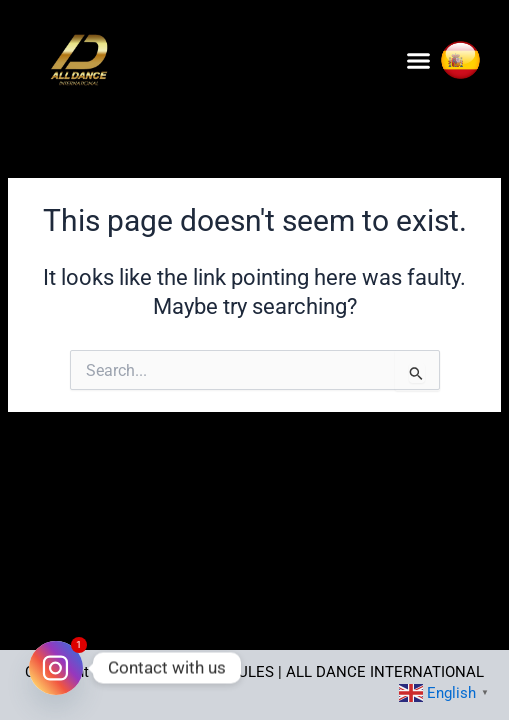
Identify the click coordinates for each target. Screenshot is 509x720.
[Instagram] (56, 668)
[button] (419, 60)
